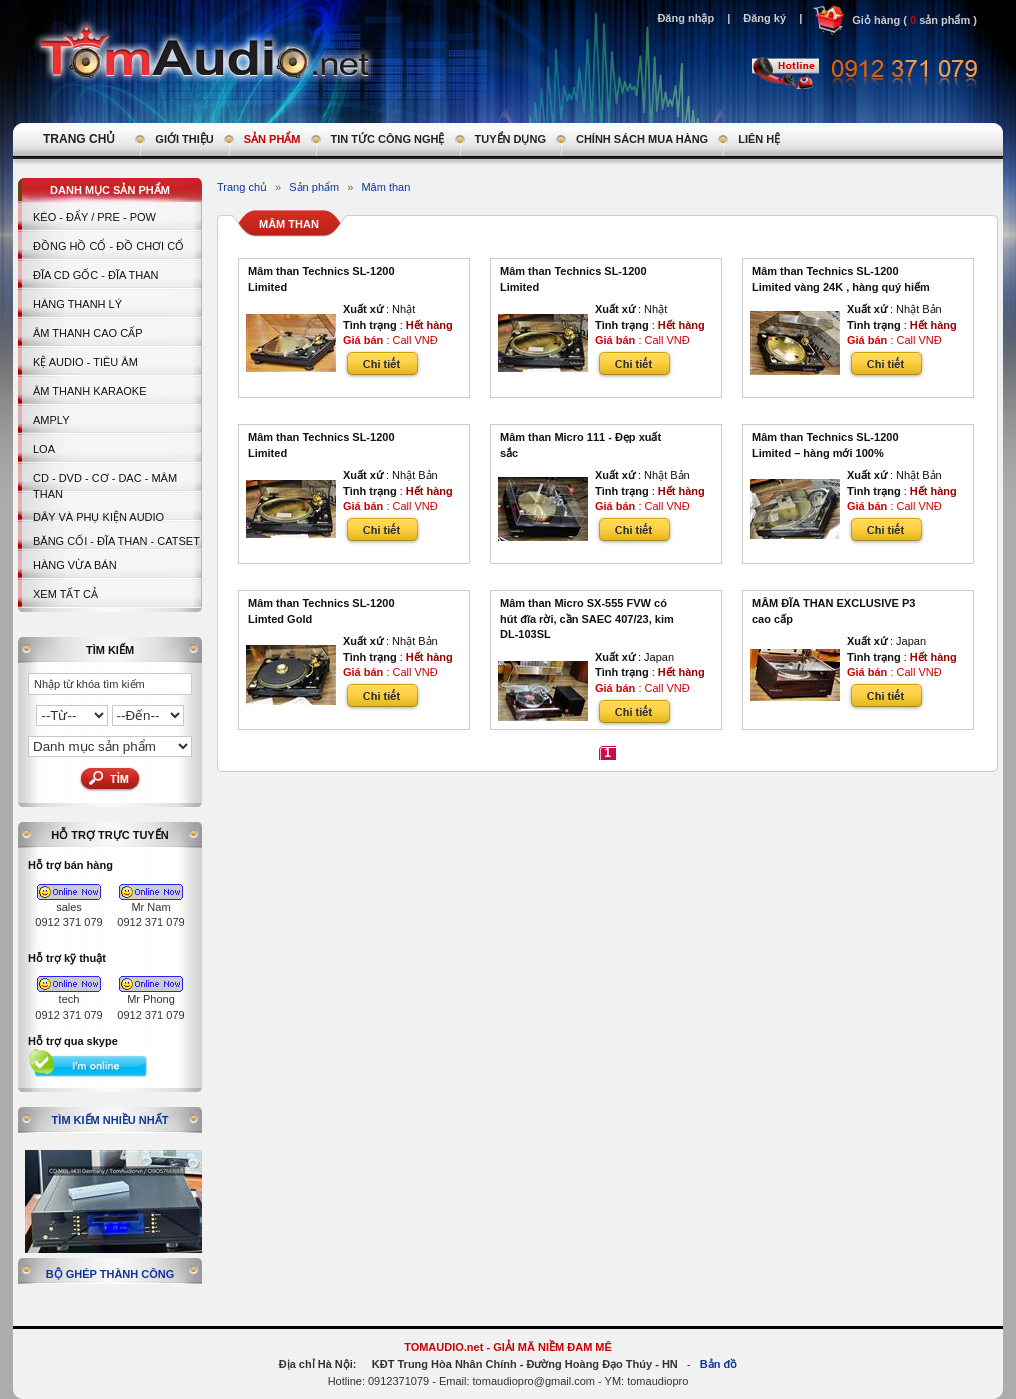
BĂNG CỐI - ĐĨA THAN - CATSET (116, 541)
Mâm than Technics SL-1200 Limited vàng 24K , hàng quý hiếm (841, 279)
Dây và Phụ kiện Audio (98, 517)
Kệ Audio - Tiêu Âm (85, 362)
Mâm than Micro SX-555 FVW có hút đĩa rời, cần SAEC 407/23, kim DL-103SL (587, 618)
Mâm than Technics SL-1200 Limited (321, 279)
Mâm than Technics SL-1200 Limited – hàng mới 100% (825, 445)
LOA (44, 449)
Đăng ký (764, 18)
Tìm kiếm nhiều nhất (110, 1120)
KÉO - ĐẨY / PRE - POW (94, 217)
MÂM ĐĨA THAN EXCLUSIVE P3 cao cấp (833, 611)
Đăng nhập (685, 18)
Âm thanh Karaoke (90, 391)
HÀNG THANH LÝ (77, 304)
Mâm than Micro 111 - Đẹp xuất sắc (580, 445)
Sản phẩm (314, 187)
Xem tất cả (65, 594)
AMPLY (51, 420)
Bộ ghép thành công (110, 1274)
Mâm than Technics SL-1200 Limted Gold (321, 611)
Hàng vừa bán (75, 565)
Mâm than (385, 187)
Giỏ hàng (876, 20)
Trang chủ (242, 187)
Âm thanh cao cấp (87, 333)
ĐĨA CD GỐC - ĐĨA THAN (96, 275)
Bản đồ (718, 1364)
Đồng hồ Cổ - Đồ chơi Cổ (108, 246)
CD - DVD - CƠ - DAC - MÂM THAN (105, 486)
